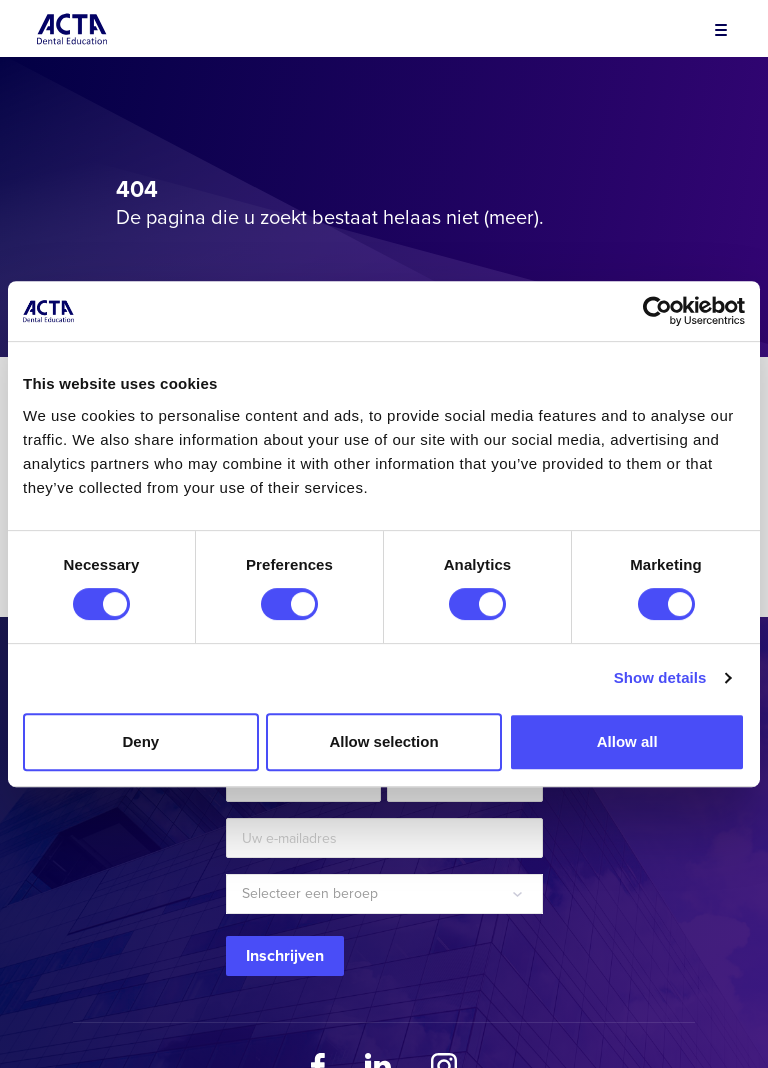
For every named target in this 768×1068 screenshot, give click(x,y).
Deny (140, 741)
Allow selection (383, 741)
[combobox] (384, 894)
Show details (660, 677)
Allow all (627, 741)
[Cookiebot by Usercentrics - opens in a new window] (657, 311)
